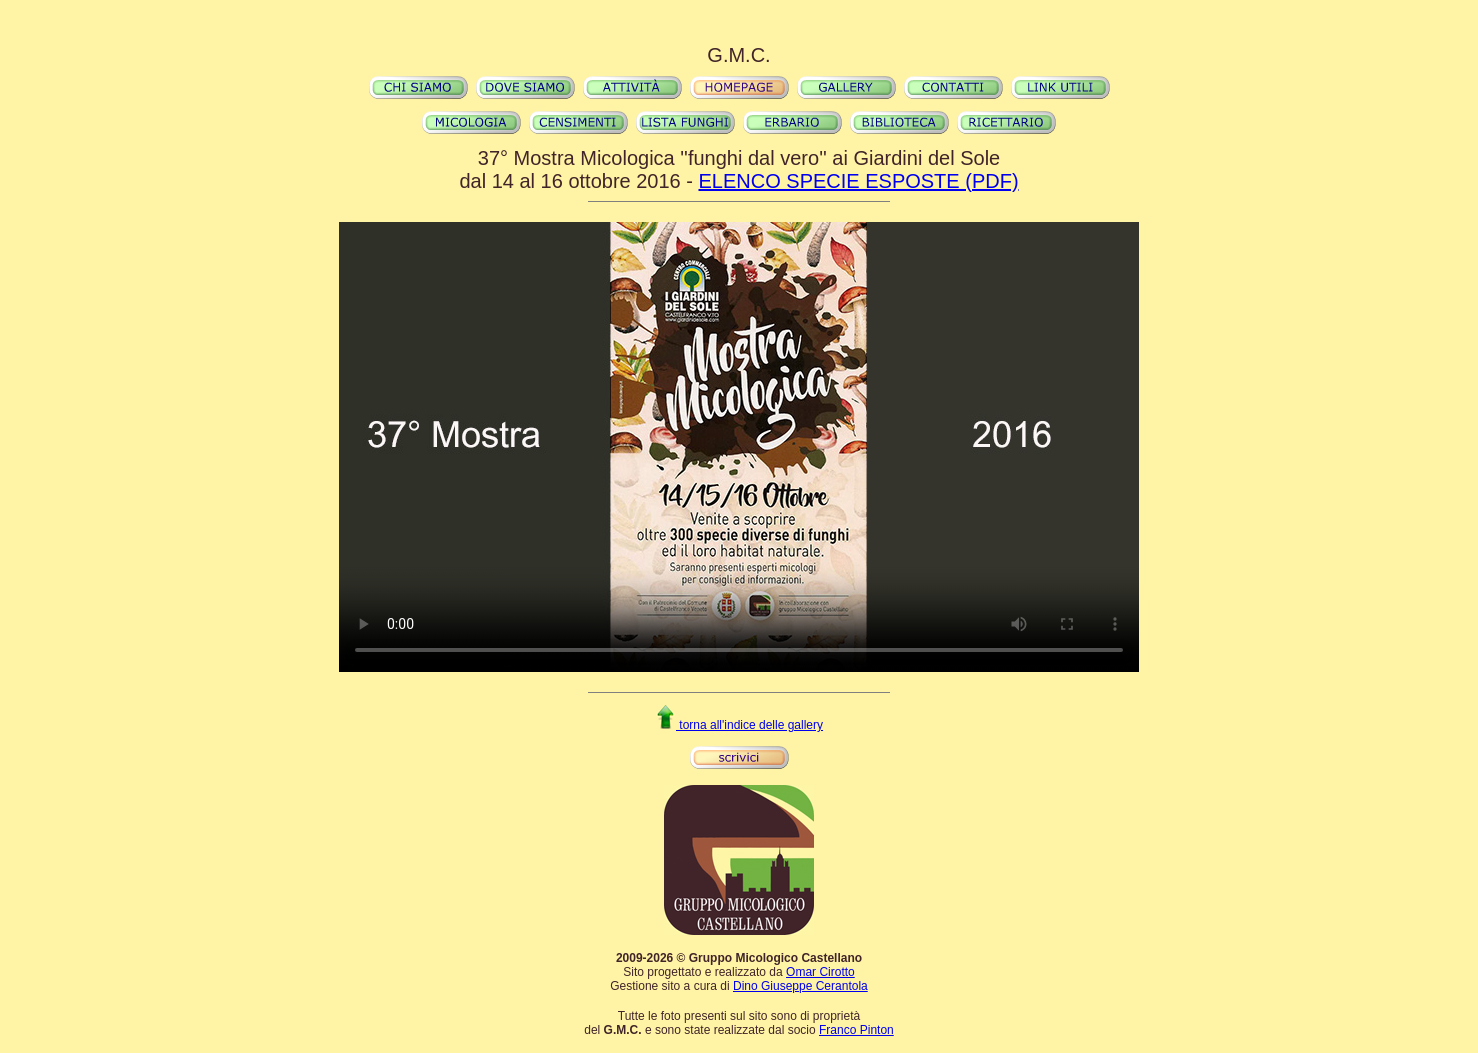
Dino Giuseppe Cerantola (800, 986)
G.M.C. (738, 55)
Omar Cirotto (820, 972)
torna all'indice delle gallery (739, 725)
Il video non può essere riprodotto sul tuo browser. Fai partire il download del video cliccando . (739, 447)
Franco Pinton (856, 1030)
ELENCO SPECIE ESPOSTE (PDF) (858, 181)
